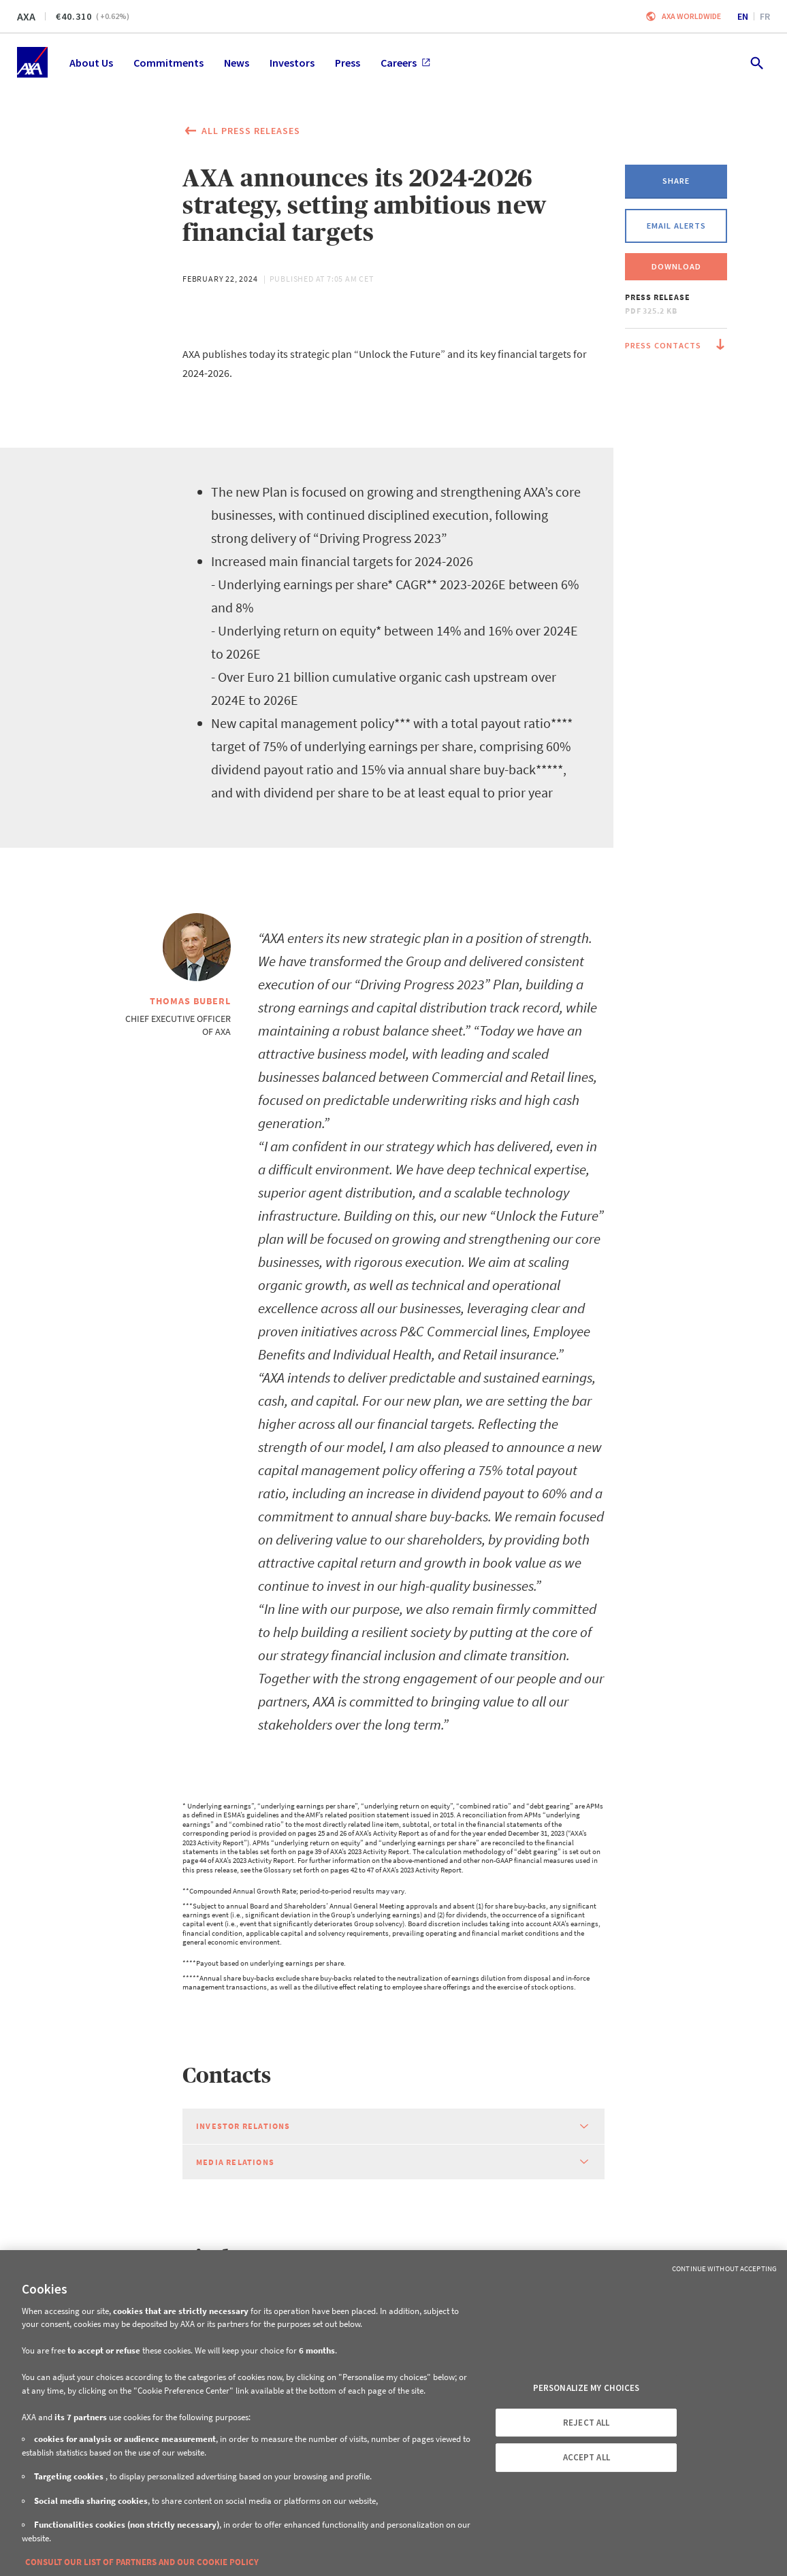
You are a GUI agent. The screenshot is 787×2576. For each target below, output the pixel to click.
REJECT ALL (586, 2422)
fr (765, 16)
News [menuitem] (236, 62)
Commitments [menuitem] (168, 62)
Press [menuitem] (347, 62)
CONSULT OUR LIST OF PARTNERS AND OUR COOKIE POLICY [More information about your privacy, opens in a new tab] (142, 2562)
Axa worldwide (691, 16)
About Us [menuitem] (91, 62)
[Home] (32, 62)
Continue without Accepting (724, 2268)
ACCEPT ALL (586, 2457)
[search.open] (756, 62)
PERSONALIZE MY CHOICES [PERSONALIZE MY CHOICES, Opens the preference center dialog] (586, 2388)
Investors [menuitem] (292, 62)
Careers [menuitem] (405, 62)
